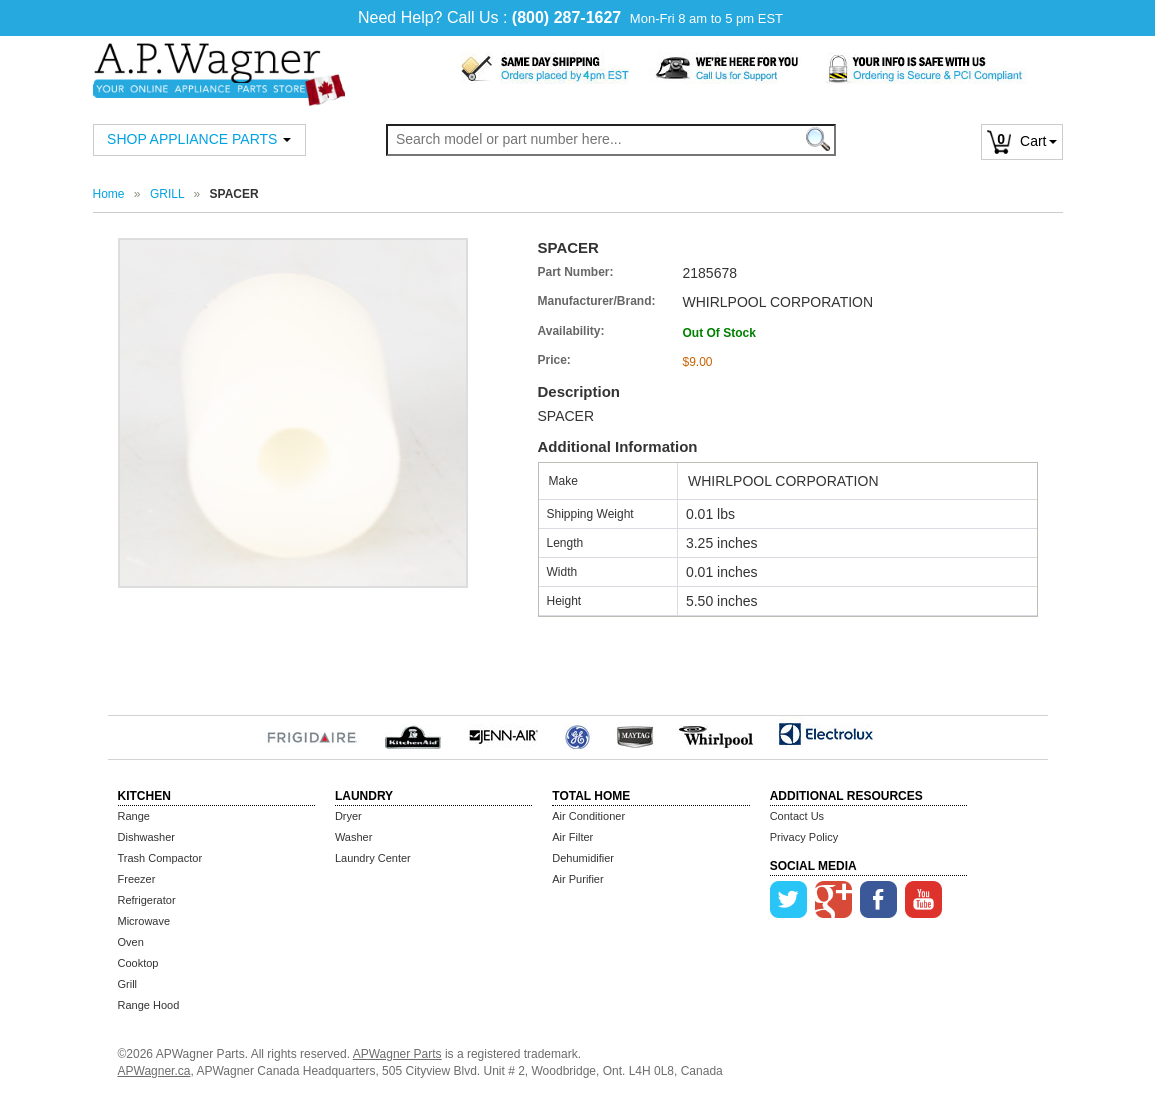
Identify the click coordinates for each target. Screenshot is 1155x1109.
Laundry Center (373, 858)
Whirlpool (716, 734)
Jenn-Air (503, 734)
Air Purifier (577, 879)
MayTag (634, 734)
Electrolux (826, 734)
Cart (1021, 141)
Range (134, 816)
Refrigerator (147, 900)
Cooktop (138, 963)
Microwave (144, 921)
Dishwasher (146, 837)
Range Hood (149, 1005)
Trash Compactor (160, 858)
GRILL (167, 194)
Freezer (137, 879)
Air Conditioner (588, 816)
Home (109, 194)
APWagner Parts (397, 1054)
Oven (131, 942)
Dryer (348, 816)
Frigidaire (312, 734)
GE (577, 734)
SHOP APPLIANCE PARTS (199, 139)
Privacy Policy (804, 837)
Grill (128, 984)
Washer (354, 837)
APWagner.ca (154, 1071)
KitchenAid (412, 734)
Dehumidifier (583, 858)
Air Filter (572, 837)
